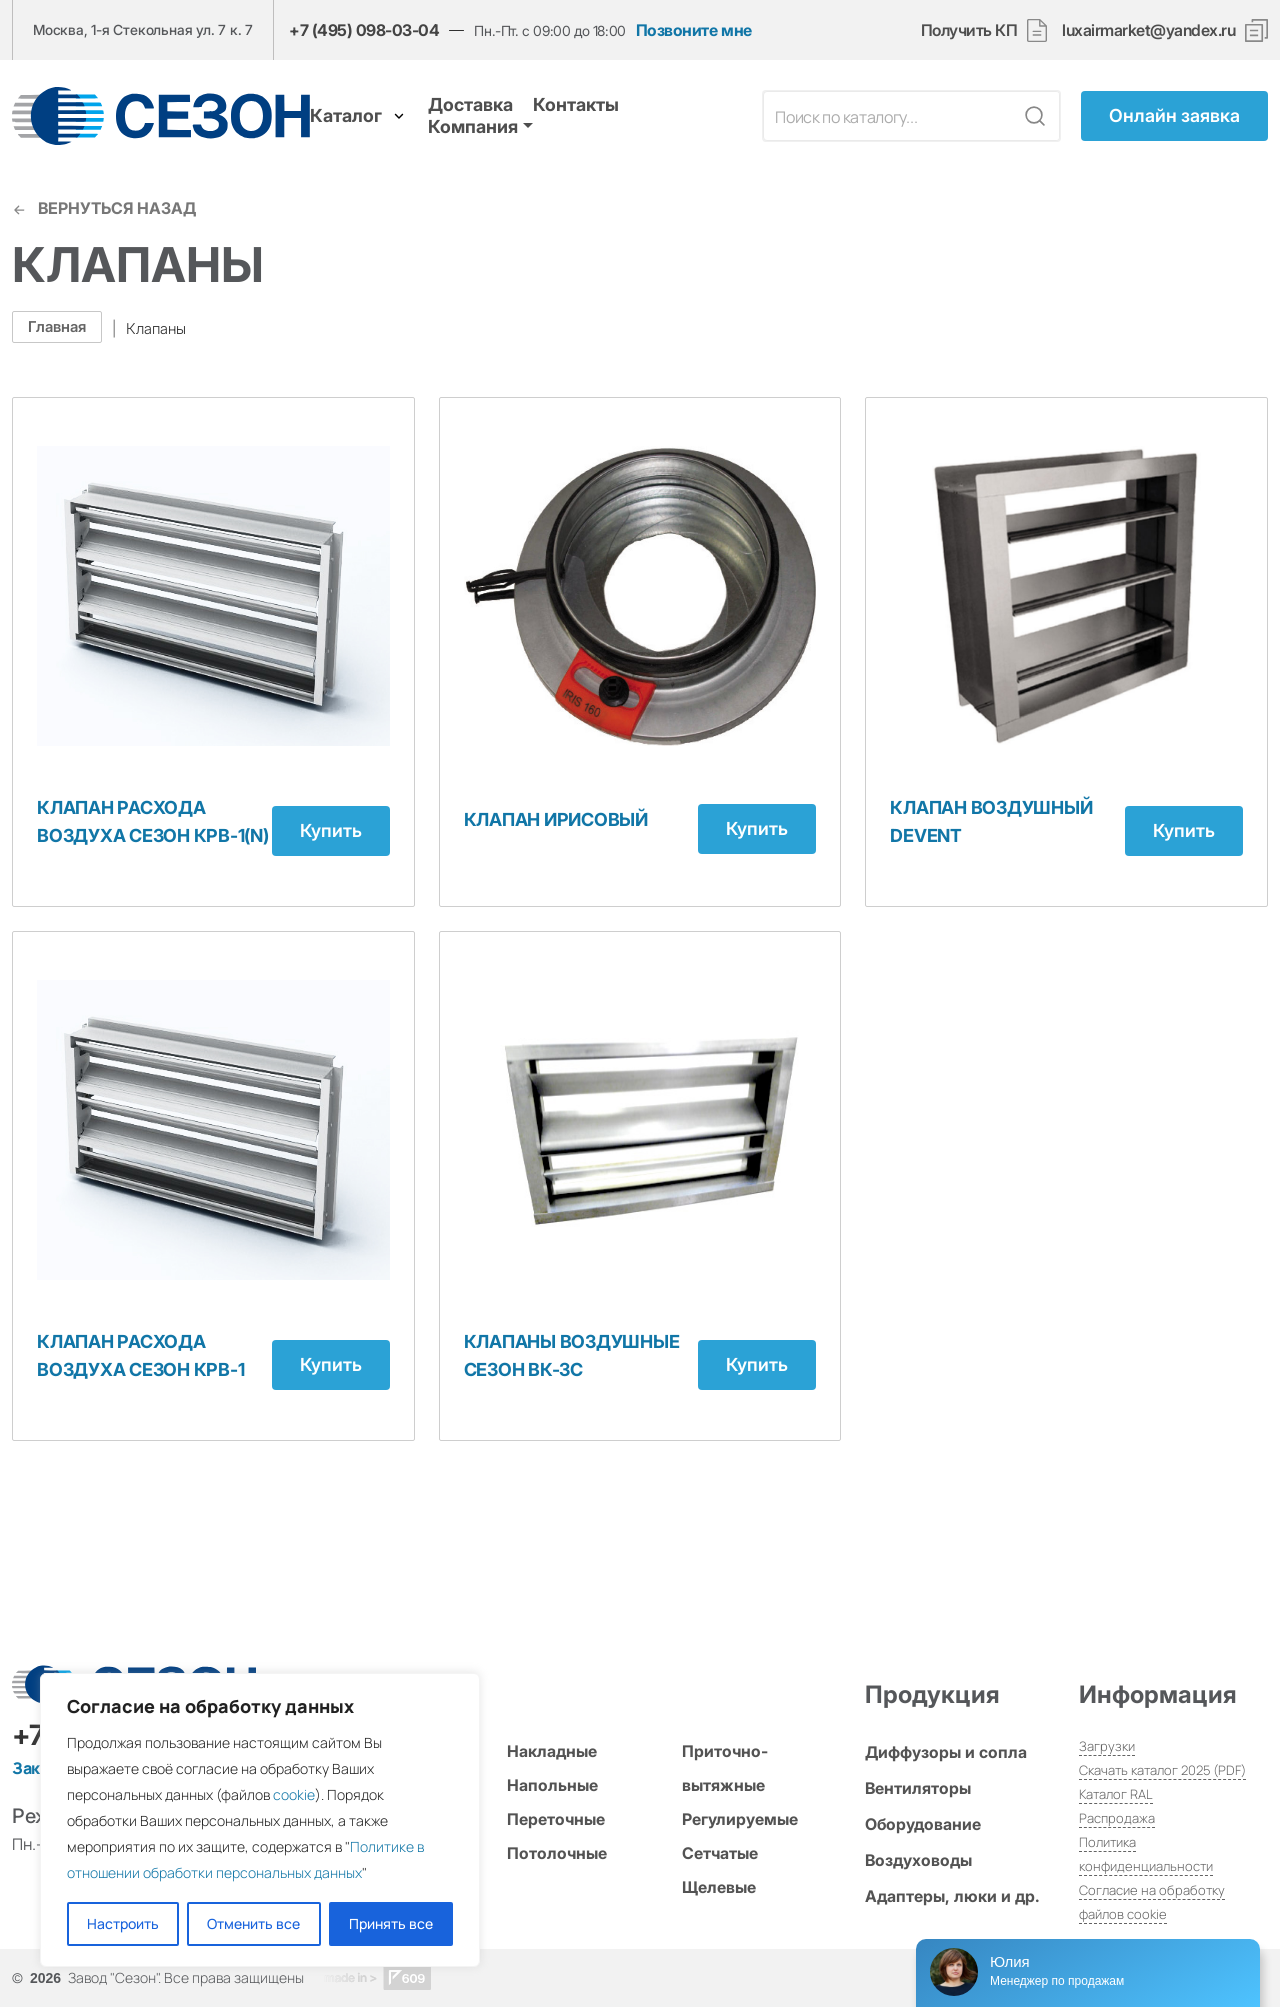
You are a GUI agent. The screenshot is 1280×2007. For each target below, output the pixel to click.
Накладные (552, 1751)
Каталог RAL (1116, 1794)
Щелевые (719, 1887)
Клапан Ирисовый (556, 819)
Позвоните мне (694, 30)
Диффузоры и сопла (946, 1752)
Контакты (576, 104)
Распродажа (1117, 1818)
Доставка (470, 104)
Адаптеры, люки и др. (952, 1896)
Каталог (359, 115)
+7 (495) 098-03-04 (364, 30)
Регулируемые (740, 1819)
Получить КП (984, 30)
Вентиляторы (918, 1788)
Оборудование (923, 1824)
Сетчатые (720, 1853)
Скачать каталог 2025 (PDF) (1162, 1770)
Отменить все (253, 1923)
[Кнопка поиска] (1035, 116)
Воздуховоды (918, 1860)
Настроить (123, 1923)
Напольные (552, 1785)
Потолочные (557, 1853)
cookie (294, 1794)
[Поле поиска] (888, 116)
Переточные (556, 1819)
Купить (331, 830)
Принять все (391, 1923)
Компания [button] (473, 126)
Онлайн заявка (1174, 115)
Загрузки (1107, 1746)
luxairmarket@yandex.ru (1148, 30)
